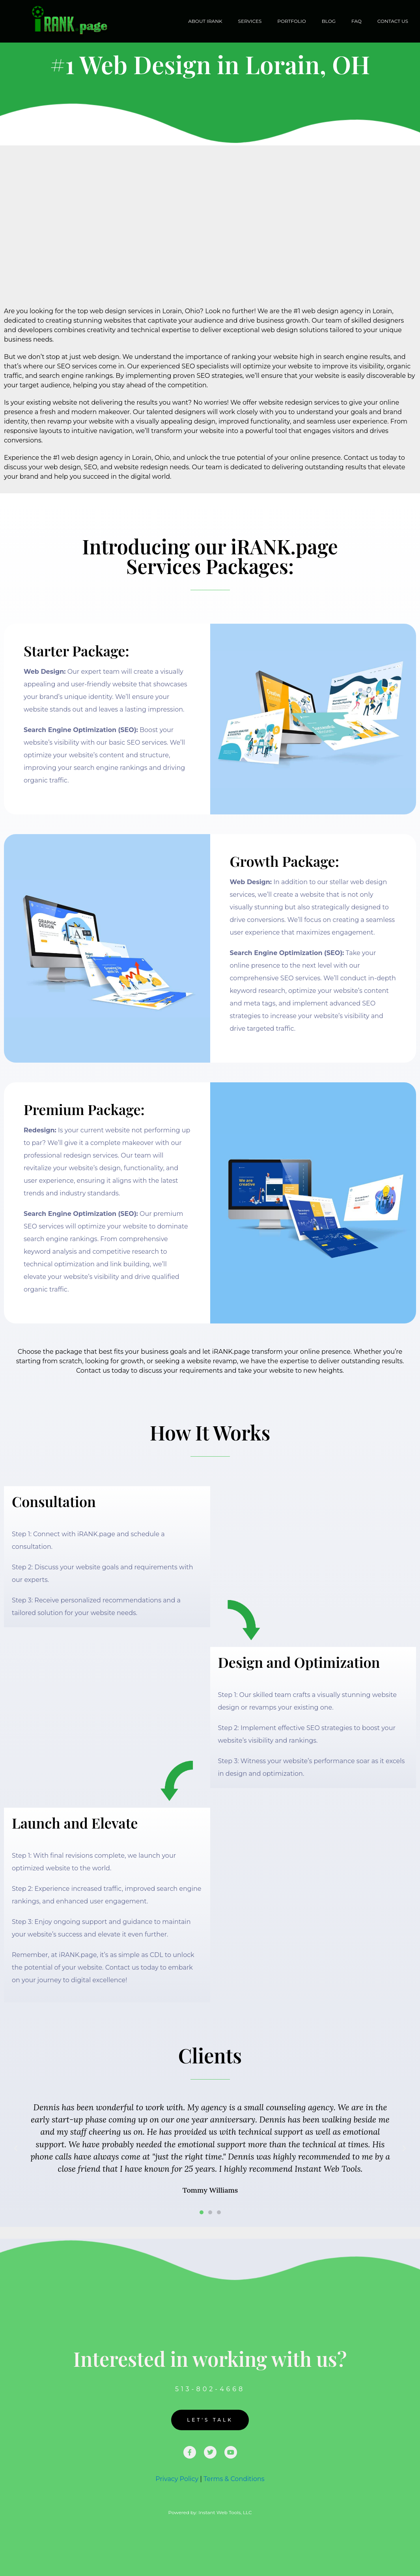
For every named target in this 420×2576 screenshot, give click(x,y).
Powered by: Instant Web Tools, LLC (210, 2512)
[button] (16, 2148)
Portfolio (291, 21)
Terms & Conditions (233, 2479)
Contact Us (392, 21)
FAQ (356, 21)
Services (250, 21)
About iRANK (205, 21)
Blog (329, 21)
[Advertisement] (210, 204)
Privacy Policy (176, 2479)
